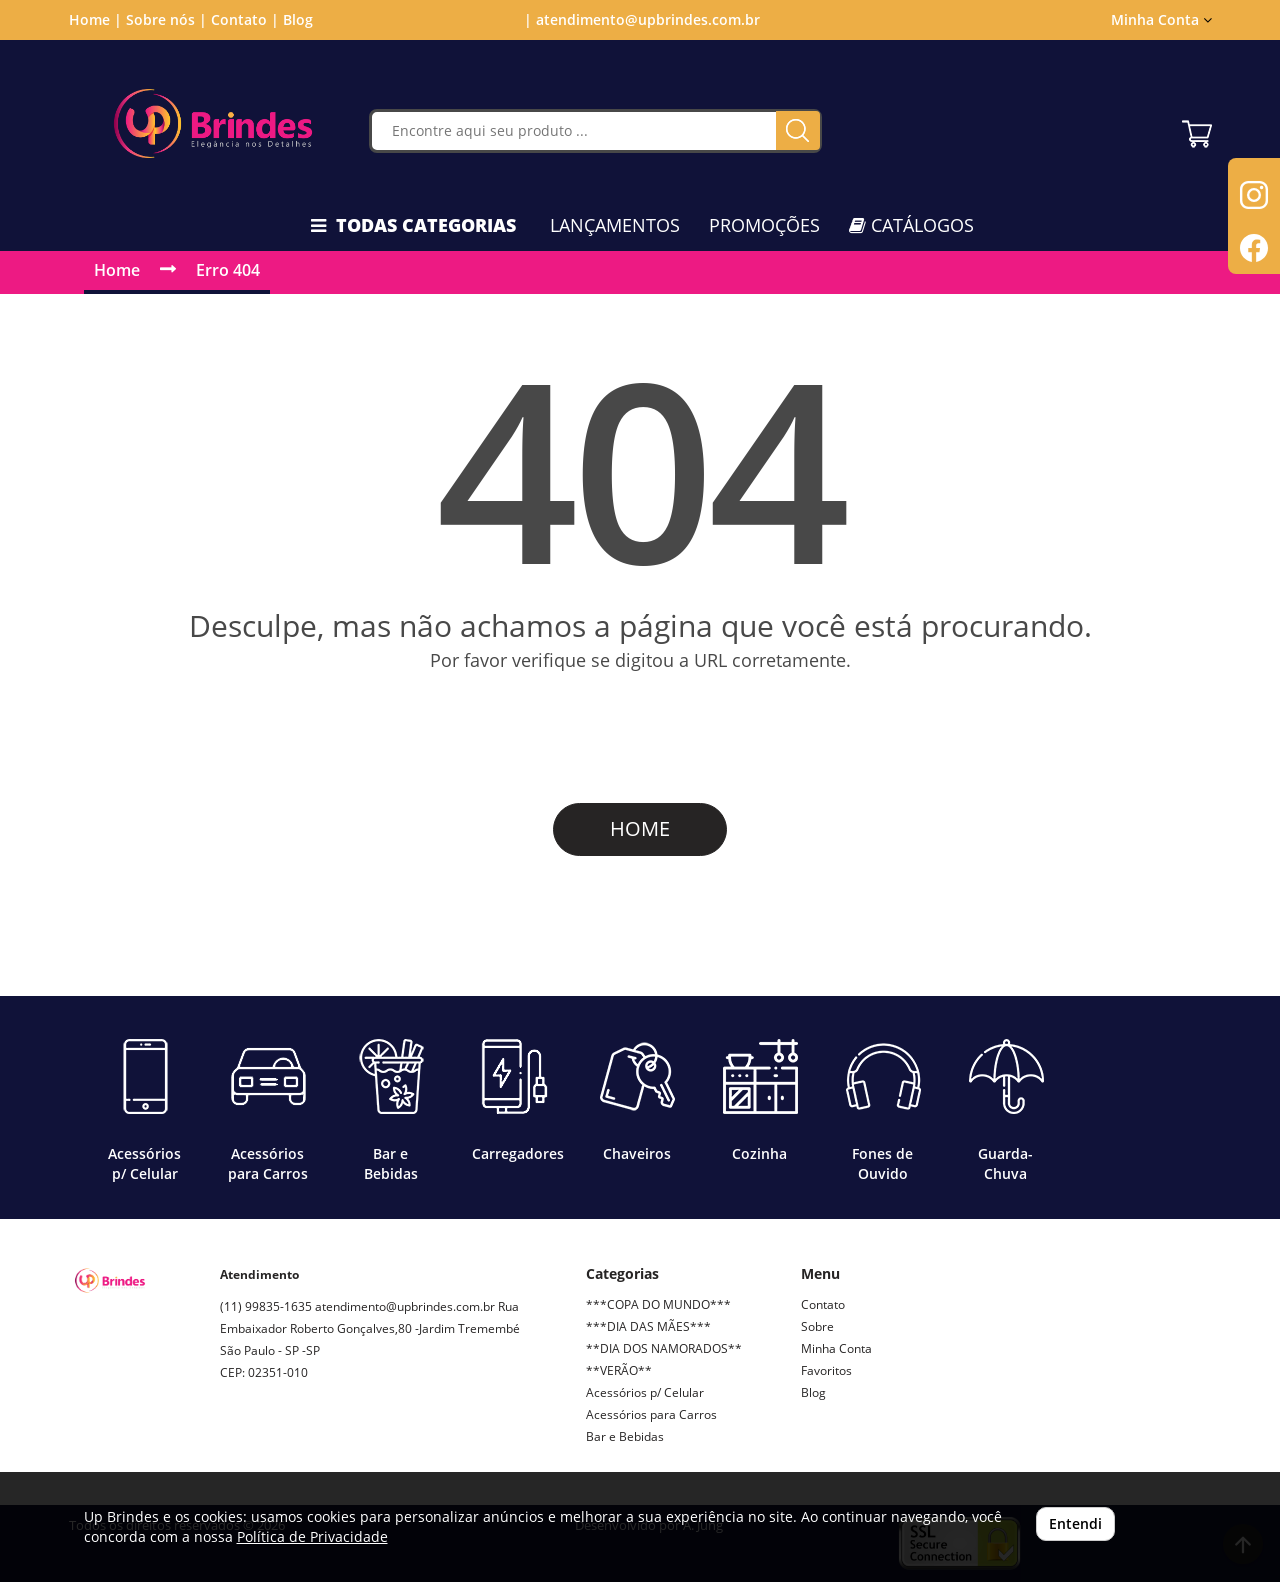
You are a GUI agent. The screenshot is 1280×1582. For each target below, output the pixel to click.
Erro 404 (228, 270)
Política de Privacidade (312, 1536)
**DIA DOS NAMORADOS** (664, 1348)
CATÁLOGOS (911, 225)
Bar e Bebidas (625, 1436)
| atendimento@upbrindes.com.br (640, 19)
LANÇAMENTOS (615, 225)
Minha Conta (1161, 19)
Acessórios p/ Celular (645, 1392)
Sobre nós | (166, 19)
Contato (823, 1304)
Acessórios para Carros (651, 1414)
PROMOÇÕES (764, 225)
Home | (95, 19)
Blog (298, 19)
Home (117, 270)
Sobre (817, 1326)
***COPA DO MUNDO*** (658, 1304)
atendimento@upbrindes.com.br (405, 1306)
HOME (640, 828)
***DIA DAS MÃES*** (648, 1326)
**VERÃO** (619, 1370)
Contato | (245, 19)
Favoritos (826, 1370)
